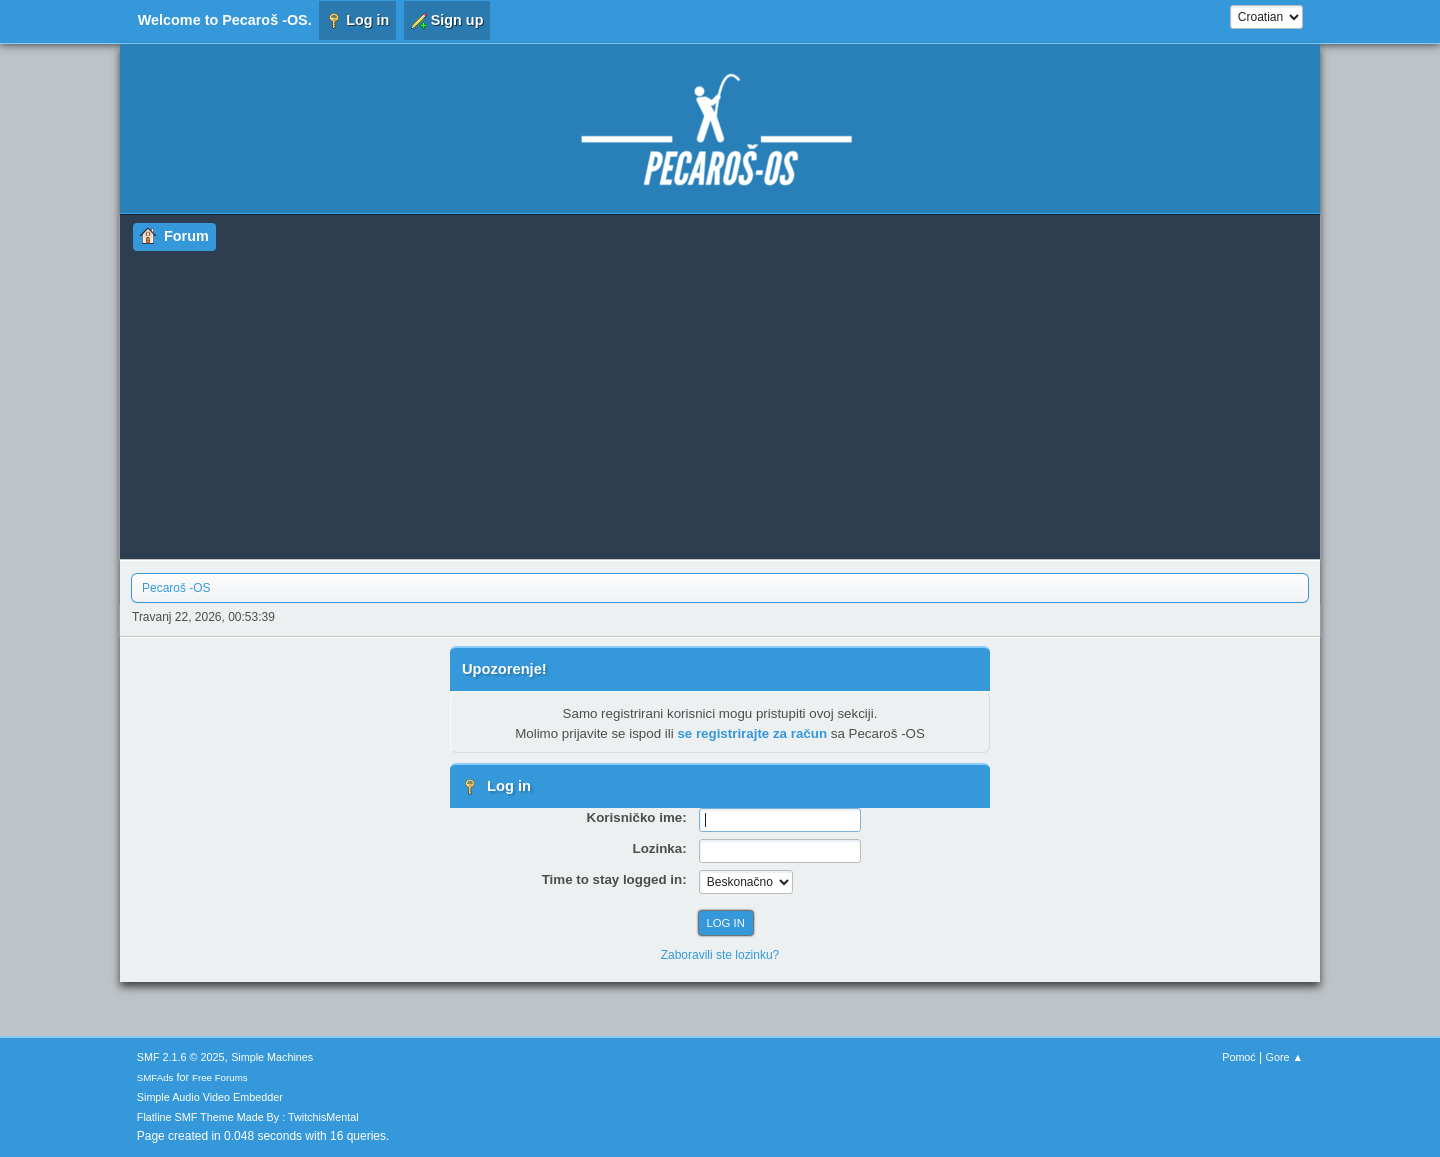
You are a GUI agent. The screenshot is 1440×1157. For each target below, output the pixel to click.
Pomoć (1239, 1057)
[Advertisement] (720, 401)
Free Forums (220, 1077)
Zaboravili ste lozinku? (720, 955)
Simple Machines (272, 1057)
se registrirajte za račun (752, 733)
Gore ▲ (1285, 1057)
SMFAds (155, 1077)
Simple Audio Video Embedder (210, 1097)
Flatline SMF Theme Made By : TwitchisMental (248, 1117)
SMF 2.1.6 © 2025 (181, 1057)
